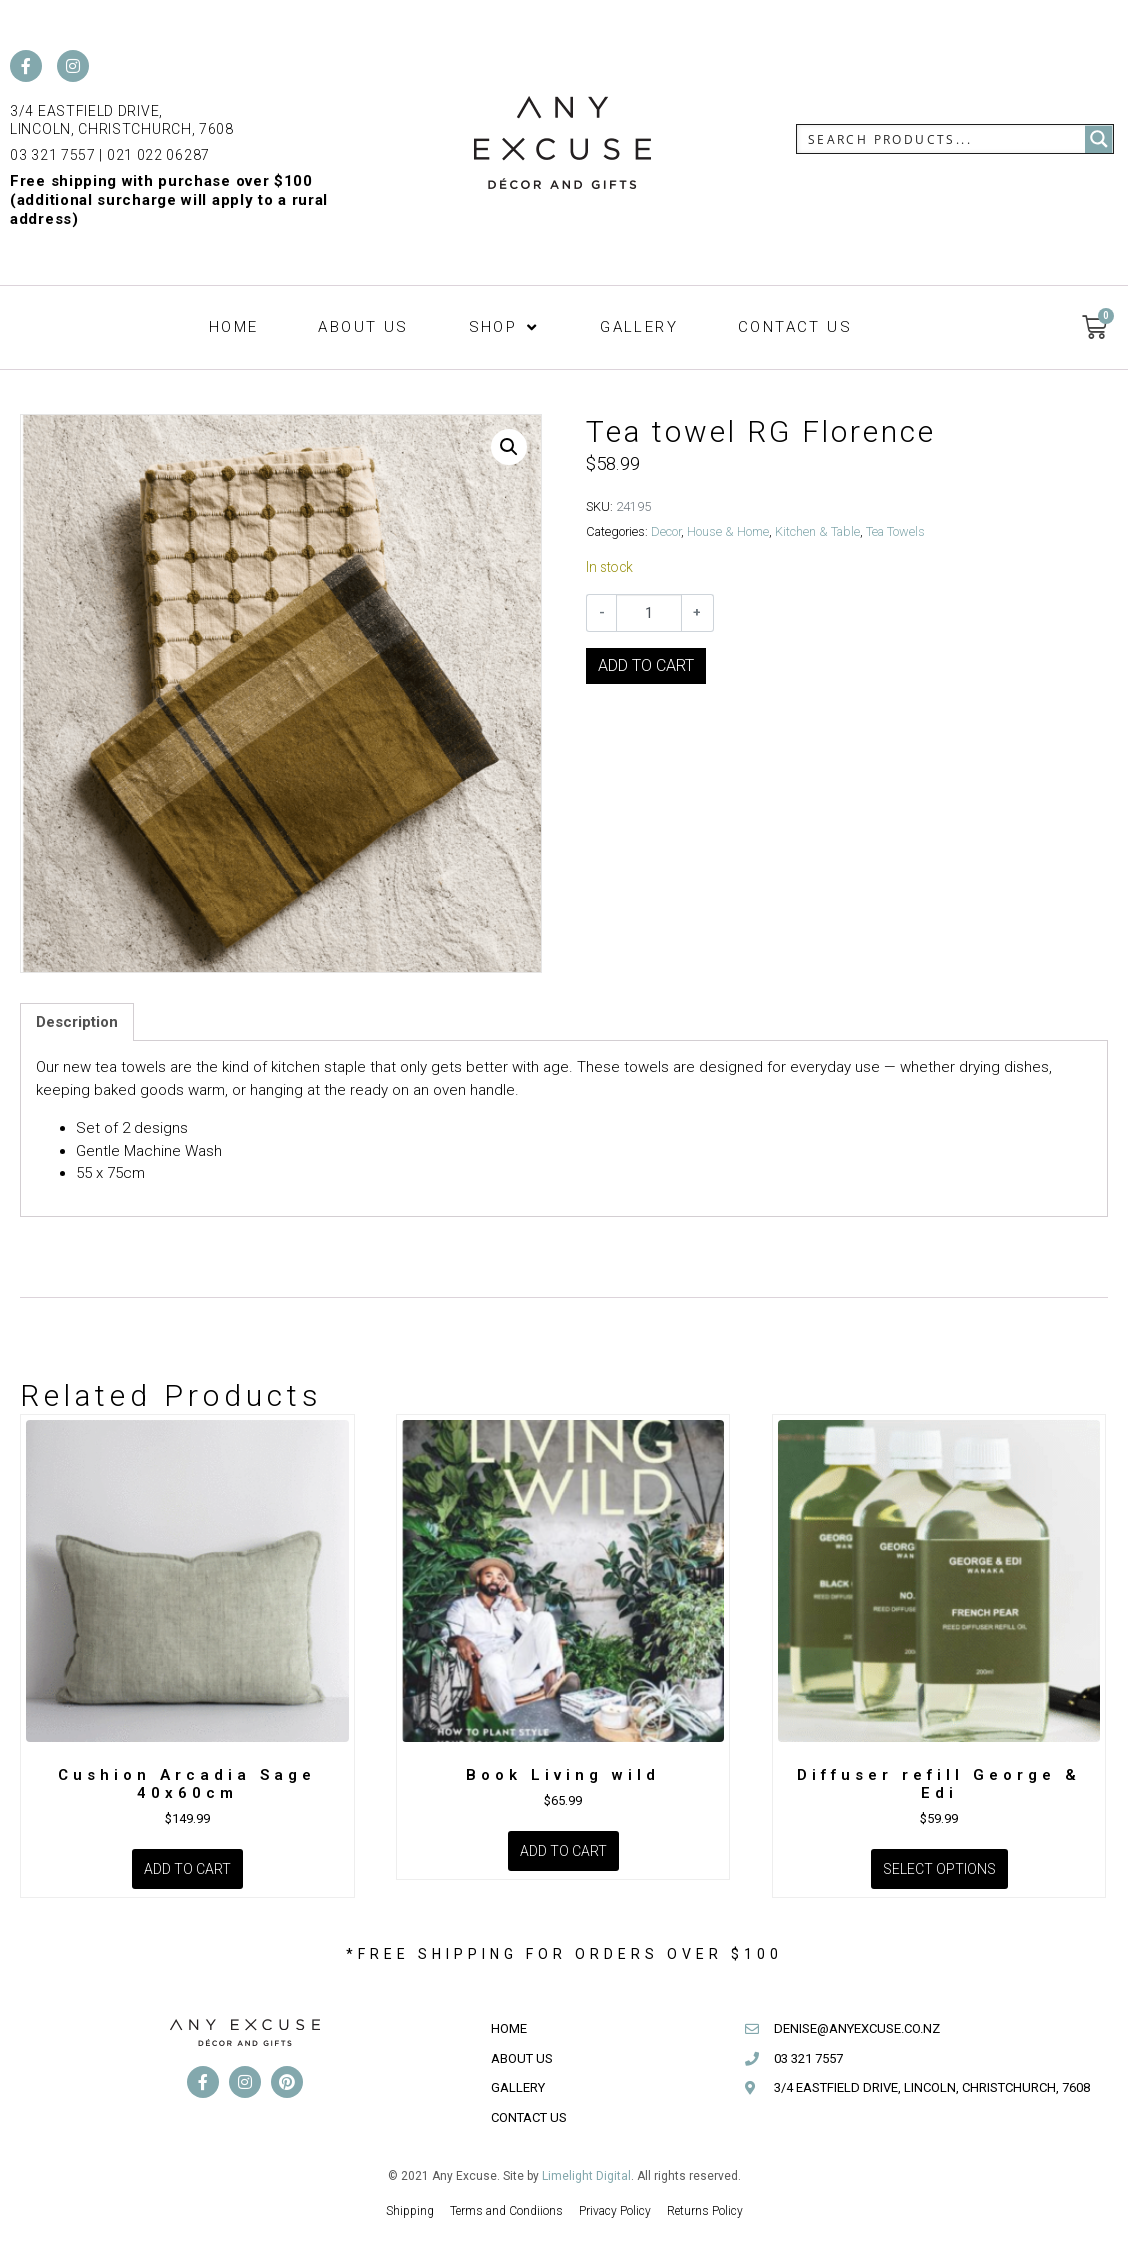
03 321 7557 (53, 155)
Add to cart (646, 665)
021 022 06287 (158, 155)
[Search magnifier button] (1099, 139)
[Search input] (942, 139)
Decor (666, 531)
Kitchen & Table (817, 531)
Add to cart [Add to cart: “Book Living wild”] (563, 1851)
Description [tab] (77, 1022)
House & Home (728, 531)
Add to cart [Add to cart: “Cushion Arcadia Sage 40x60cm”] (187, 1869)
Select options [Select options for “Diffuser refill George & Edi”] (939, 1869)
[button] (505, 327)
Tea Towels (895, 531)
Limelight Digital (586, 2176)
